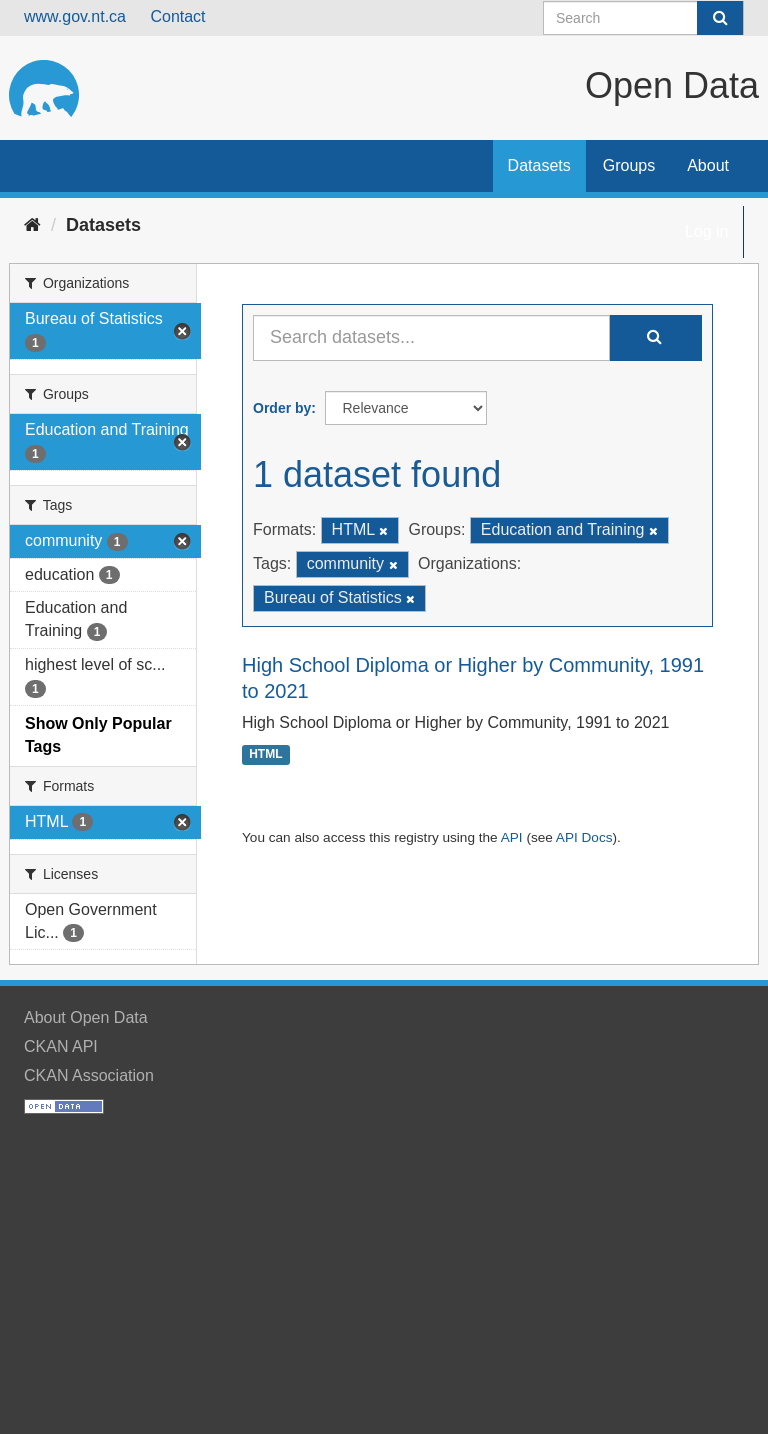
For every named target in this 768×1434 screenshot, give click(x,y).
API (512, 837)
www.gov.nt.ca (75, 16)
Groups (629, 165)
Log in (707, 231)
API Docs (584, 837)
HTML (265, 755)
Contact (177, 16)
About (708, 165)
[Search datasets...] (431, 338)
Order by (282, 408)
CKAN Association (89, 1075)
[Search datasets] (643, 18)
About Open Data (86, 1017)
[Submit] (720, 18)
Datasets (539, 165)
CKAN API (61, 1046)
